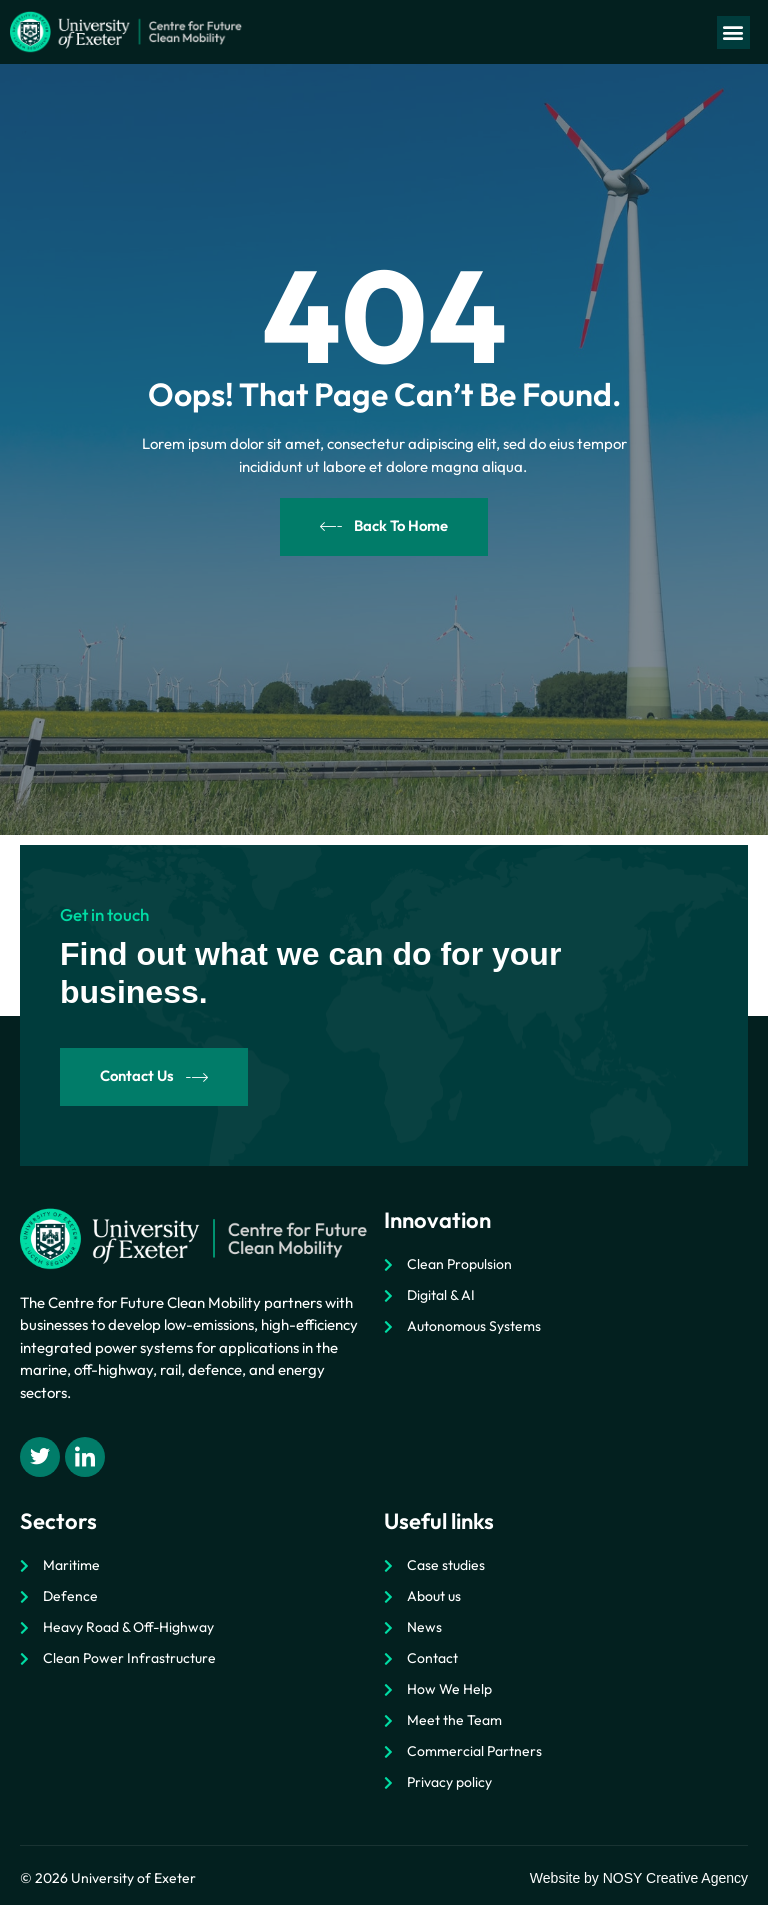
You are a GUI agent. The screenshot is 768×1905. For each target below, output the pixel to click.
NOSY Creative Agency (675, 1878)
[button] (733, 32)
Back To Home (384, 526)
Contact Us (154, 1076)
